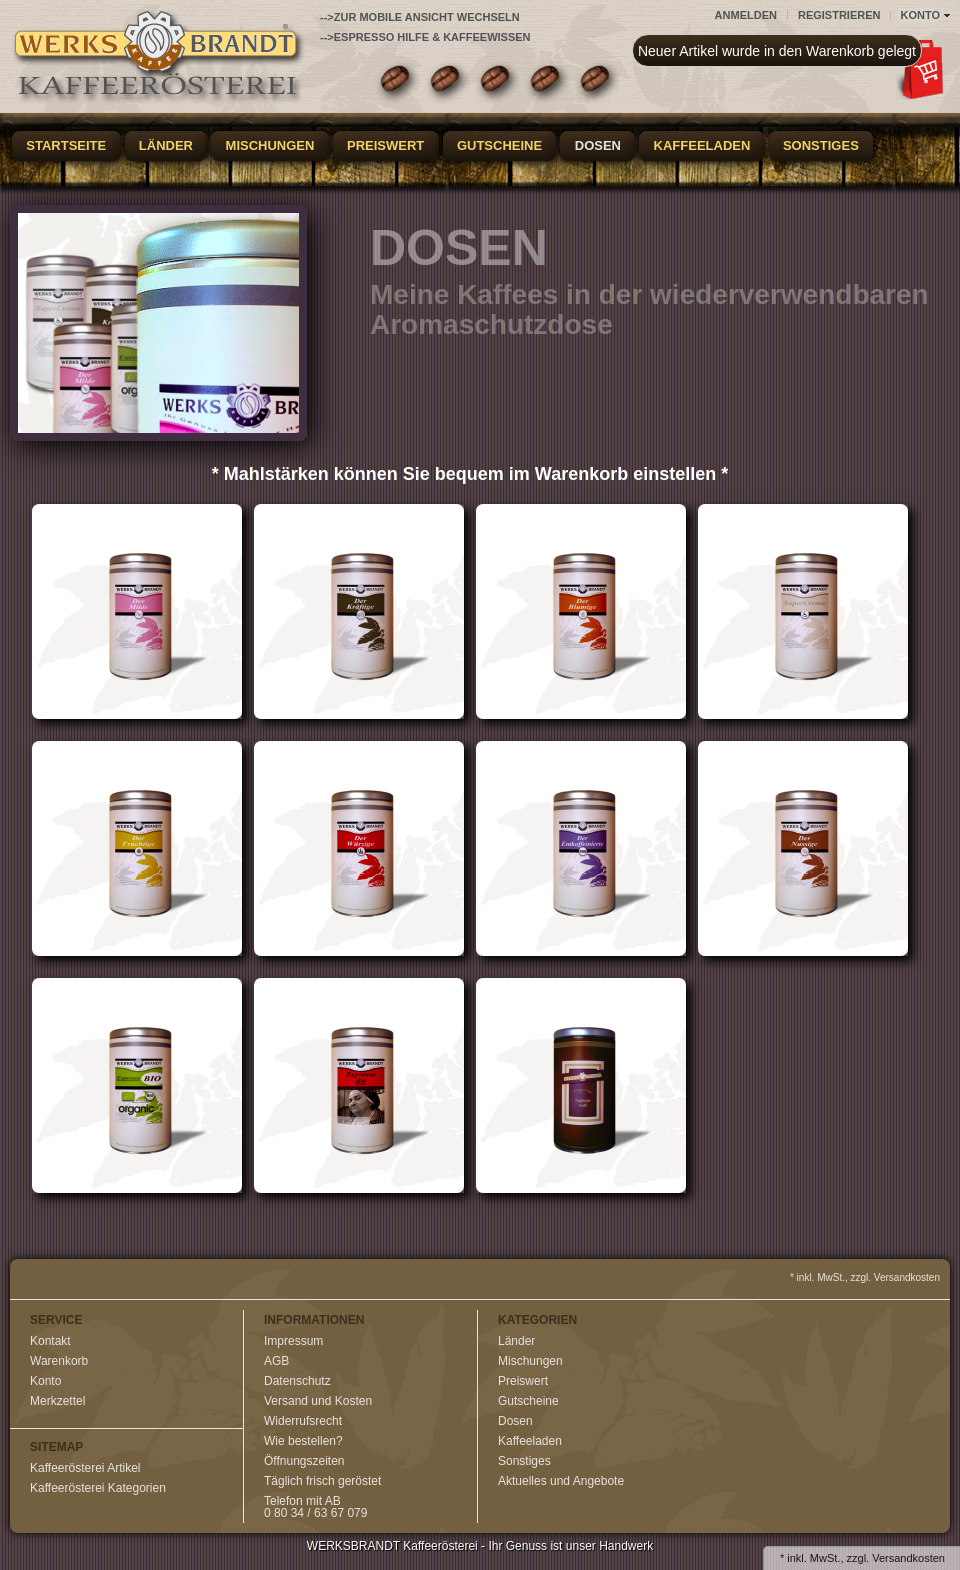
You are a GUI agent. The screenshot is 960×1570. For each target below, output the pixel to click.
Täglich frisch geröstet (322, 1481)
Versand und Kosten (318, 1401)
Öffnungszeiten (304, 1461)
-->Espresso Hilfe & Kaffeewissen (425, 37)
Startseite (66, 145)
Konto (45, 1381)
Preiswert (385, 145)
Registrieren (839, 15)
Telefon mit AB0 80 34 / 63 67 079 (315, 1507)
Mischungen (270, 145)
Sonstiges (821, 145)
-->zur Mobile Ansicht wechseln (420, 17)
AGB (276, 1361)
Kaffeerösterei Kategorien (98, 1488)
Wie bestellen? (303, 1441)
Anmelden (746, 15)
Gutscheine (499, 145)
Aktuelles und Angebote (561, 1481)
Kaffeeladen (702, 145)
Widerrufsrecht (303, 1421)
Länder (166, 145)
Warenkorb (59, 1361)
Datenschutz (297, 1381)
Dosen (598, 145)
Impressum (293, 1341)
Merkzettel (57, 1401)
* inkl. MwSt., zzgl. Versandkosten (865, 1277)
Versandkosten (908, 1558)
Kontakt (50, 1341)
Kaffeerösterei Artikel (85, 1468)
